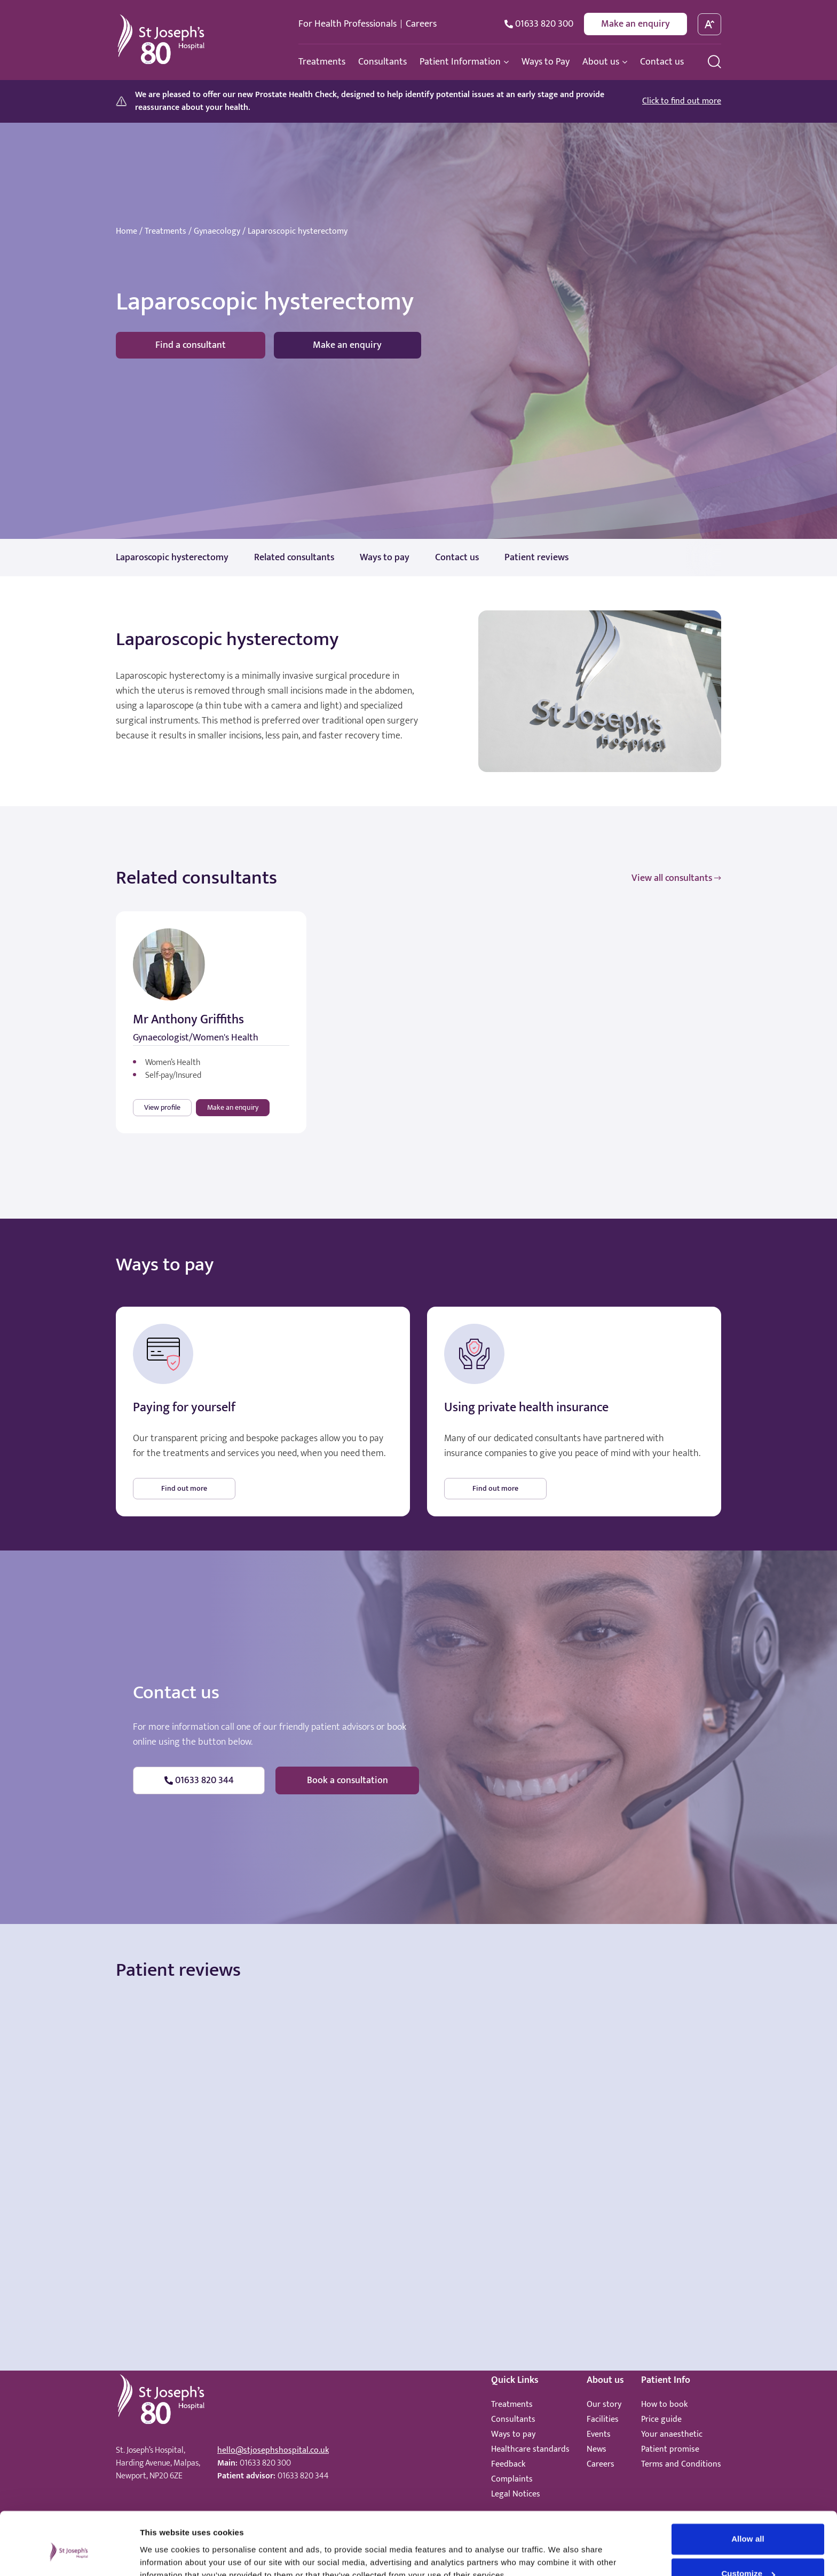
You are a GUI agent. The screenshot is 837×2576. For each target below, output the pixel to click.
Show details (164, 2554)
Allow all (747, 2489)
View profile (162, 1107)
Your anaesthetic (671, 2434)
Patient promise (670, 2449)
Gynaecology (217, 231)
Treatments (165, 231)
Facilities (603, 2419)
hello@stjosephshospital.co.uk (273, 2450)
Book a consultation (347, 1780)
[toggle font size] (710, 24)
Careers (421, 24)
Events (599, 2434)
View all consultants (676, 878)
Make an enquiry (635, 24)
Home (126, 231)
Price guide (661, 2419)
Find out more (184, 1488)
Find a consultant (190, 345)
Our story (604, 2404)
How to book (664, 2404)
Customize (748, 2524)
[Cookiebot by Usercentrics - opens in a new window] (69, 2555)
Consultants (513, 2419)
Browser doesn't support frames (418, 2088)
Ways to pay (513, 2434)
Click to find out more (681, 101)
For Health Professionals (347, 24)
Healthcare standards (530, 2449)
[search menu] (714, 61)
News (596, 2449)
